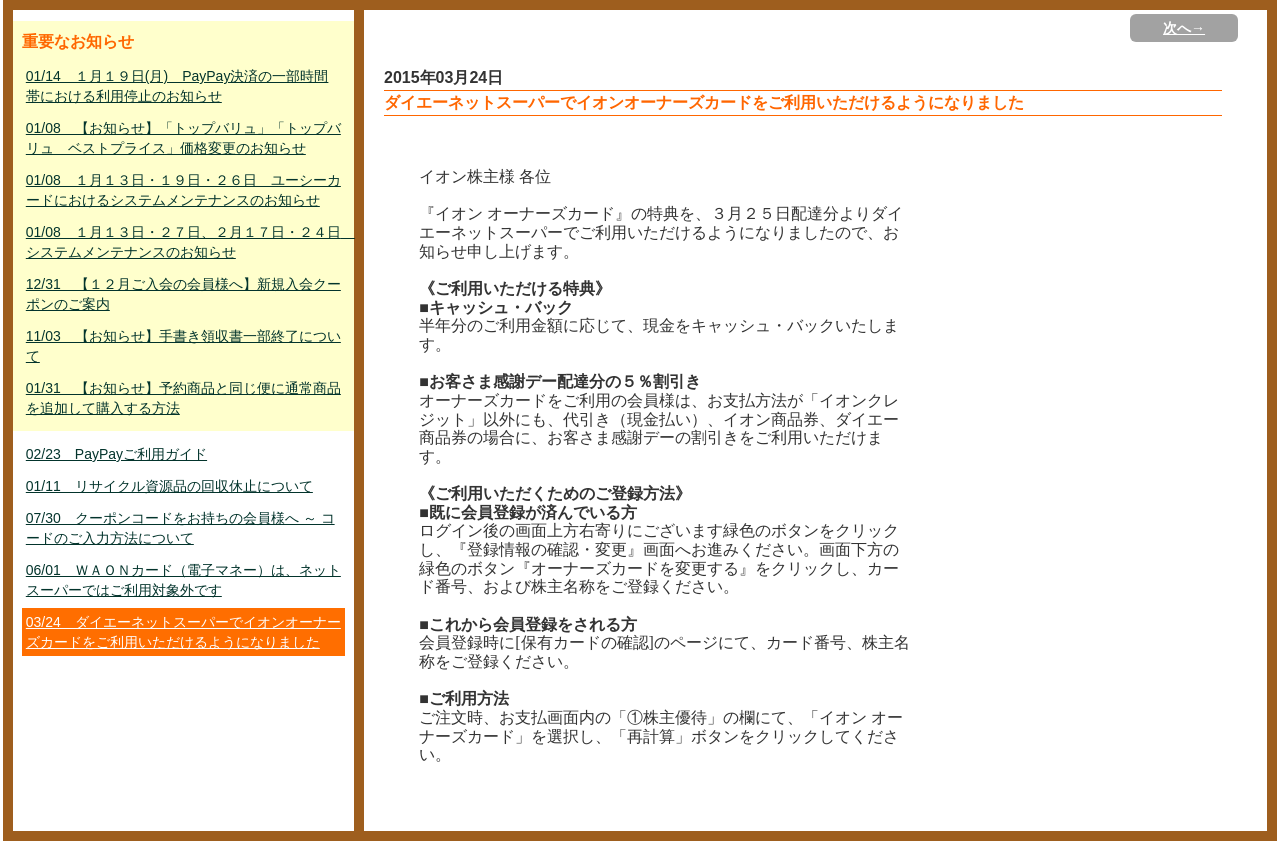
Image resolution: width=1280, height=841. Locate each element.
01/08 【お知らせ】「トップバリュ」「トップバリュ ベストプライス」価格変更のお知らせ (183, 138)
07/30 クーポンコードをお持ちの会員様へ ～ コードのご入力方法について (180, 528)
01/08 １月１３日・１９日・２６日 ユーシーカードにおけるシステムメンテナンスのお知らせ (183, 190)
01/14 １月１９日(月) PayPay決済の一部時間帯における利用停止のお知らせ (177, 86)
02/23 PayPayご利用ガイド (116, 454)
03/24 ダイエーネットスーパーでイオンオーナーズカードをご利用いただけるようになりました (183, 632)
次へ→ (1184, 28)
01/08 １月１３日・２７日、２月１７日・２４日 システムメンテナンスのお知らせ (185, 242)
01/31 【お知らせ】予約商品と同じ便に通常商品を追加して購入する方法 (183, 398)
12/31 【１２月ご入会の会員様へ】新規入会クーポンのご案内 (183, 294)
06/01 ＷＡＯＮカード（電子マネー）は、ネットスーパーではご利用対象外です (183, 580)
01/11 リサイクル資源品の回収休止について (169, 486)
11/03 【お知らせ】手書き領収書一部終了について (183, 346)
